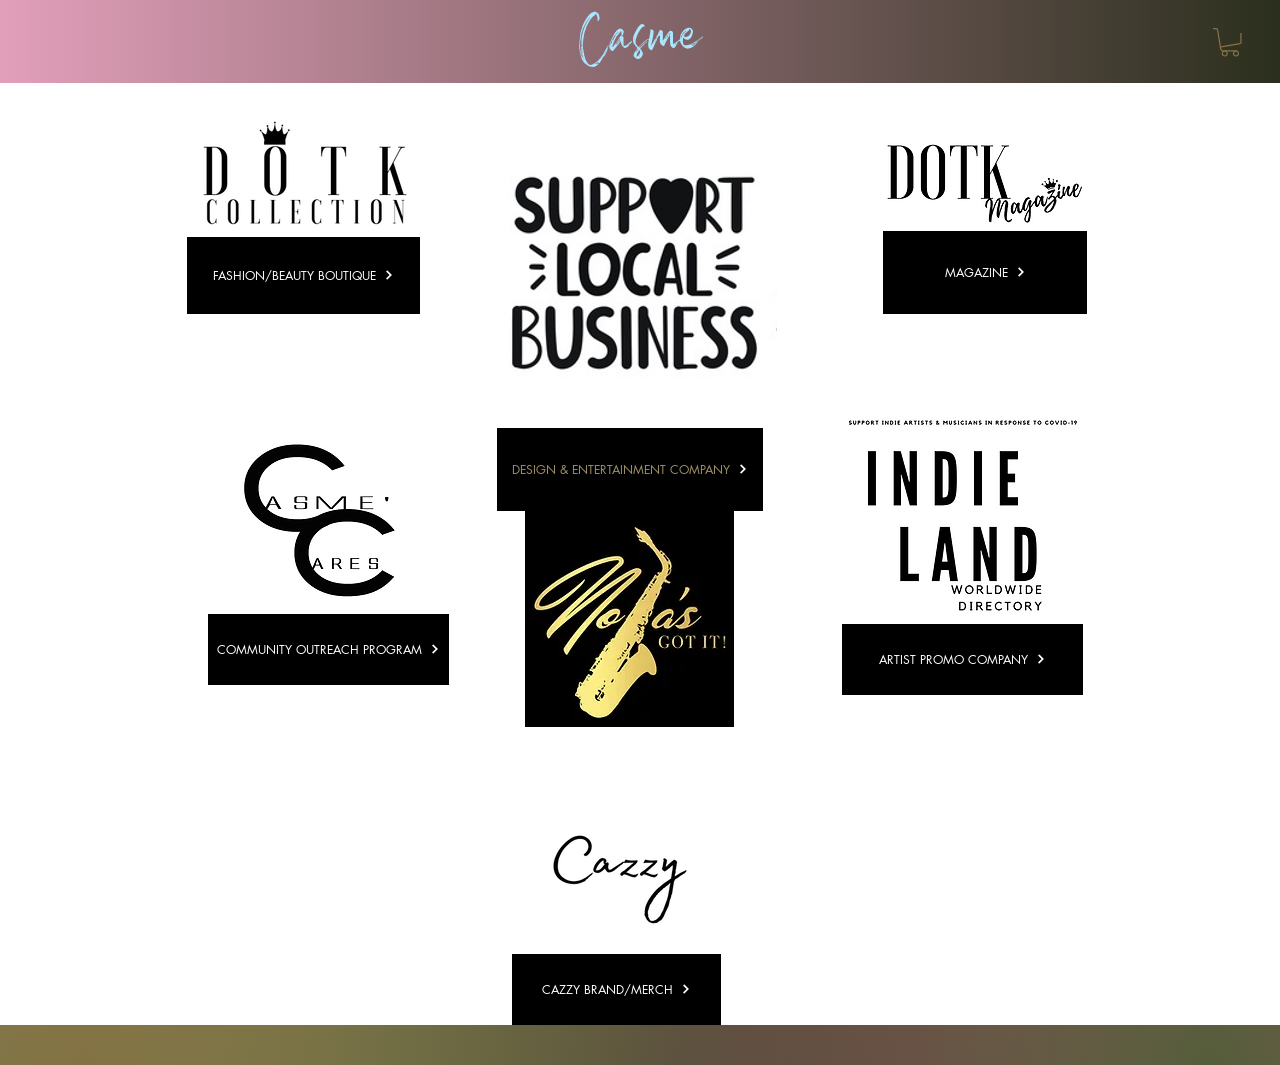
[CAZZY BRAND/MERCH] (616, 989)
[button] (1230, 42)
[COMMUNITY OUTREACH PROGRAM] (328, 649)
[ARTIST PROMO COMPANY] (962, 659)
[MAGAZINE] (985, 272)
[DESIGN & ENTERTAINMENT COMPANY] (630, 469)
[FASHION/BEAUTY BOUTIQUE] (303, 275)
